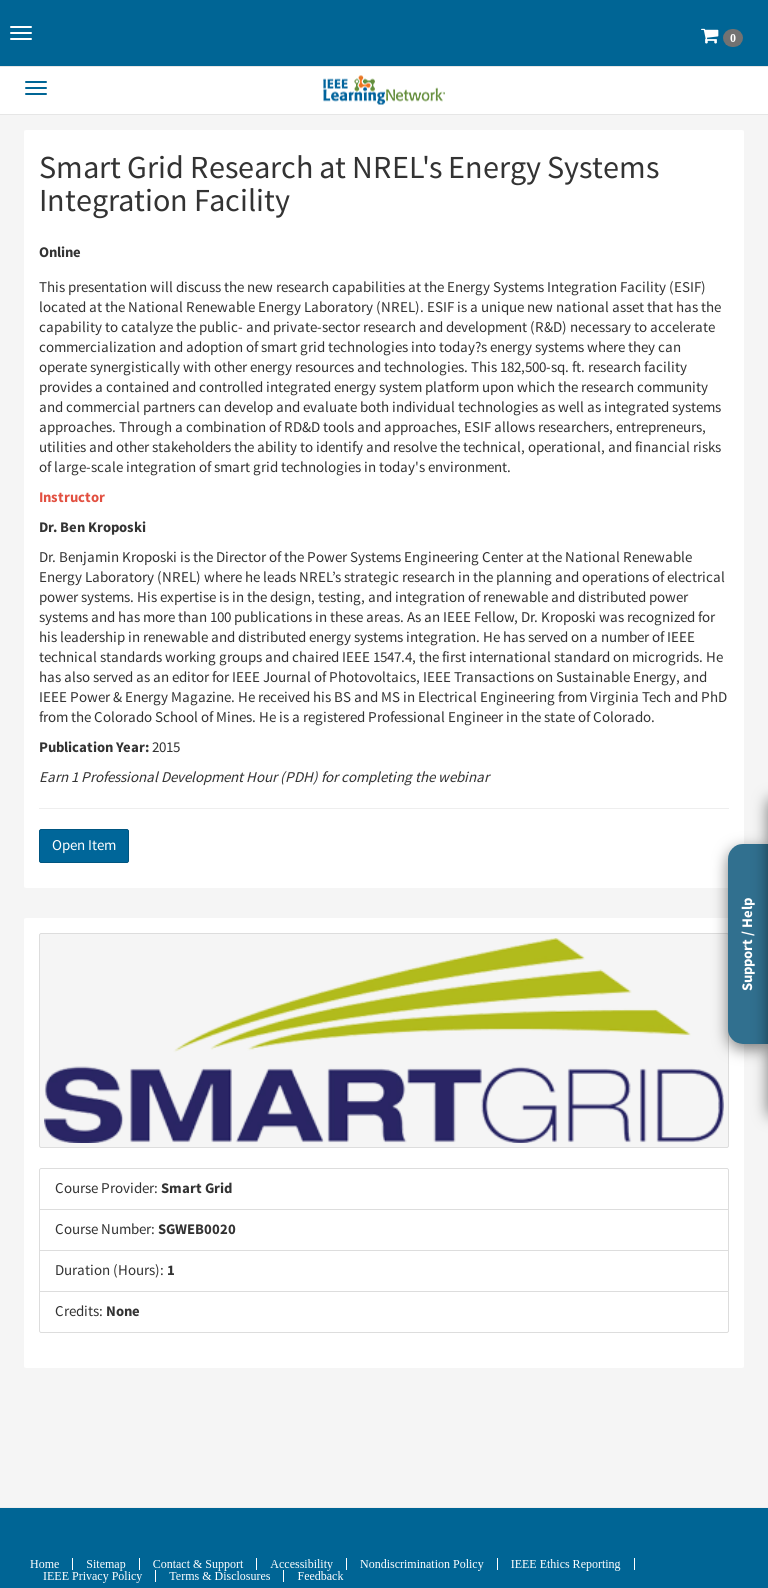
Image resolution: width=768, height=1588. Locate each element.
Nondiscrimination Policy (422, 1564)
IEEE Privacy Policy (92, 1576)
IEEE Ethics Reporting (566, 1564)
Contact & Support (198, 1564)
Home (44, 1564)
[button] (21, 33)
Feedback (320, 1576)
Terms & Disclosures (219, 1576)
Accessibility (301, 1564)
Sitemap (105, 1564)
